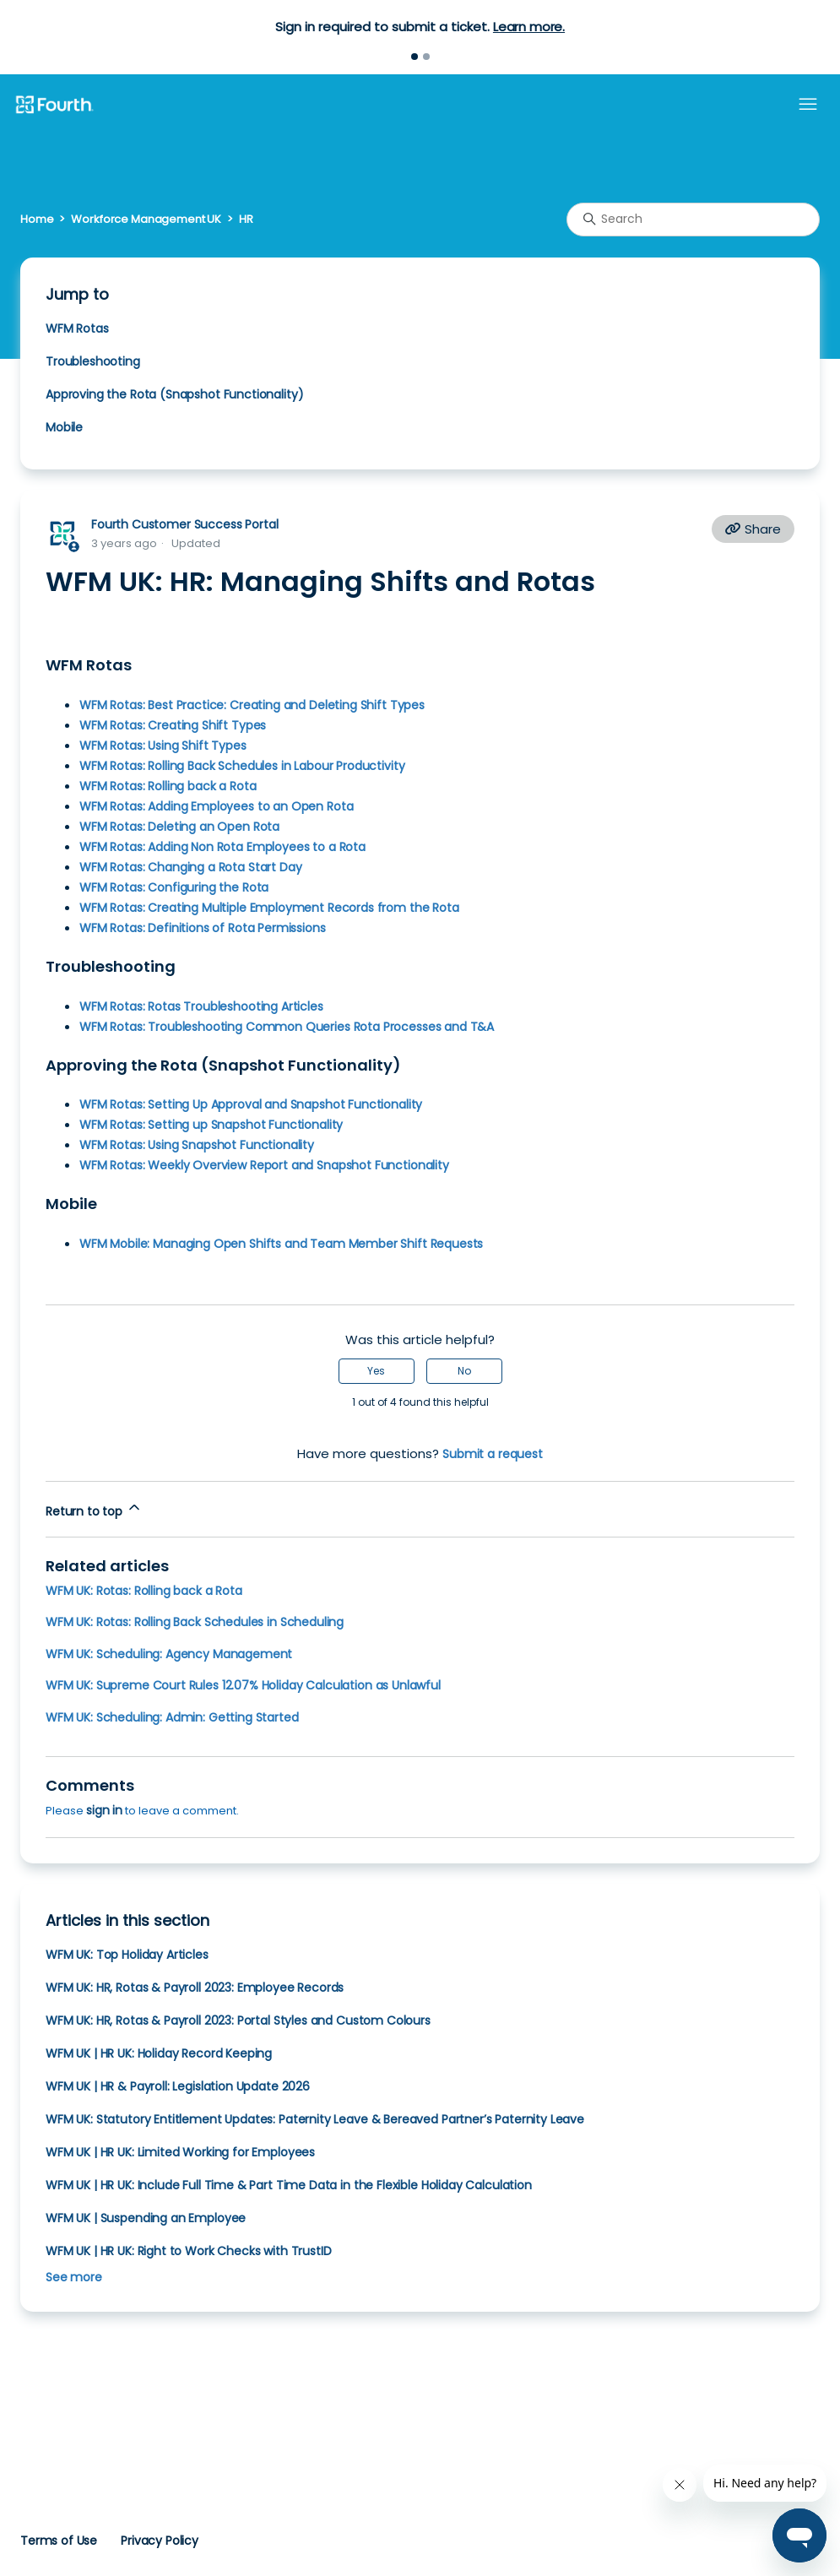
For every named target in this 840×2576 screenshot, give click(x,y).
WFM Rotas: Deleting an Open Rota (179, 826)
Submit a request (492, 1453)
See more (74, 2277)
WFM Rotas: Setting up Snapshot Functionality (211, 1124)
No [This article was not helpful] (464, 1371)
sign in (104, 1810)
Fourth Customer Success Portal (184, 524)
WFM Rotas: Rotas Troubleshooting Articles (201, 1006)
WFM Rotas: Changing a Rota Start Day (190, 867)
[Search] (693, 219)
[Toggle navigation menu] (808, 105)
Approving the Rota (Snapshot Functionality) (174, 394)
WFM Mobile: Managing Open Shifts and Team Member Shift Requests (281, 1243)
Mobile (64, 427)
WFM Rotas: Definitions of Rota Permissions (202, 927)
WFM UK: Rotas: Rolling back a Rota (144, 1590)
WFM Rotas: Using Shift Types (163, 745)
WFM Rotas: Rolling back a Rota (167, 786)
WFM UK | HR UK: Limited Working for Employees (180, 2152)
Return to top (94, 1509)
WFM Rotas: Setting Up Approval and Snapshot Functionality (250, 1104)
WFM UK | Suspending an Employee (146, 2218)
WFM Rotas (77, 328)
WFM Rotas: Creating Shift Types (172, 725)
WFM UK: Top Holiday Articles (127, 1954)
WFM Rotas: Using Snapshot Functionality (196, 1144)
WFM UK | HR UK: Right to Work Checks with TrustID (188, 2250)
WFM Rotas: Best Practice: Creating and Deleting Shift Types (252, 705)
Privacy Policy (159, 2540)
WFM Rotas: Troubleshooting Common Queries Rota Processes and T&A (286, 1026)
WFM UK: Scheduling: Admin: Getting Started (172, 1717)
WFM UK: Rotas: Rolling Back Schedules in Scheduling (195, 1621)
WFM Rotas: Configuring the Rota (173, 887)
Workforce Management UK (146, 219)
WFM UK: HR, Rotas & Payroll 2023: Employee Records (195, 1987)
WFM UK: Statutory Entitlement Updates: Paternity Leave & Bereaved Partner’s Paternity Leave (315, 2119)
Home (36, 219)
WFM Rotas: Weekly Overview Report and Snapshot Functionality (264, 1165)
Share (753, 529)
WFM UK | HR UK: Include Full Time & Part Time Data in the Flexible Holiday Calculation (289, 2185)
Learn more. (529, 26)
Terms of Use (58, 2540)
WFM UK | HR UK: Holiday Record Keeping (159, 2053)
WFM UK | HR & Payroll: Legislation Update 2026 (178, 2086)
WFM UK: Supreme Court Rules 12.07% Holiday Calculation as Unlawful (243, 1685)
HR (246, 219)
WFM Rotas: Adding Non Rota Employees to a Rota (222, 846)
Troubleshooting (93, 361)
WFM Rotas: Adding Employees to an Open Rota (216, 806)
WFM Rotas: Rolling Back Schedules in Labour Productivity (241, 765)
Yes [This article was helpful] (376, 1371)
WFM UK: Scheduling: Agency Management (169, 1654)
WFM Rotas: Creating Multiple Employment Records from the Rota (269, 907)
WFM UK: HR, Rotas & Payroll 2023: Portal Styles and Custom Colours (238, 2020)
